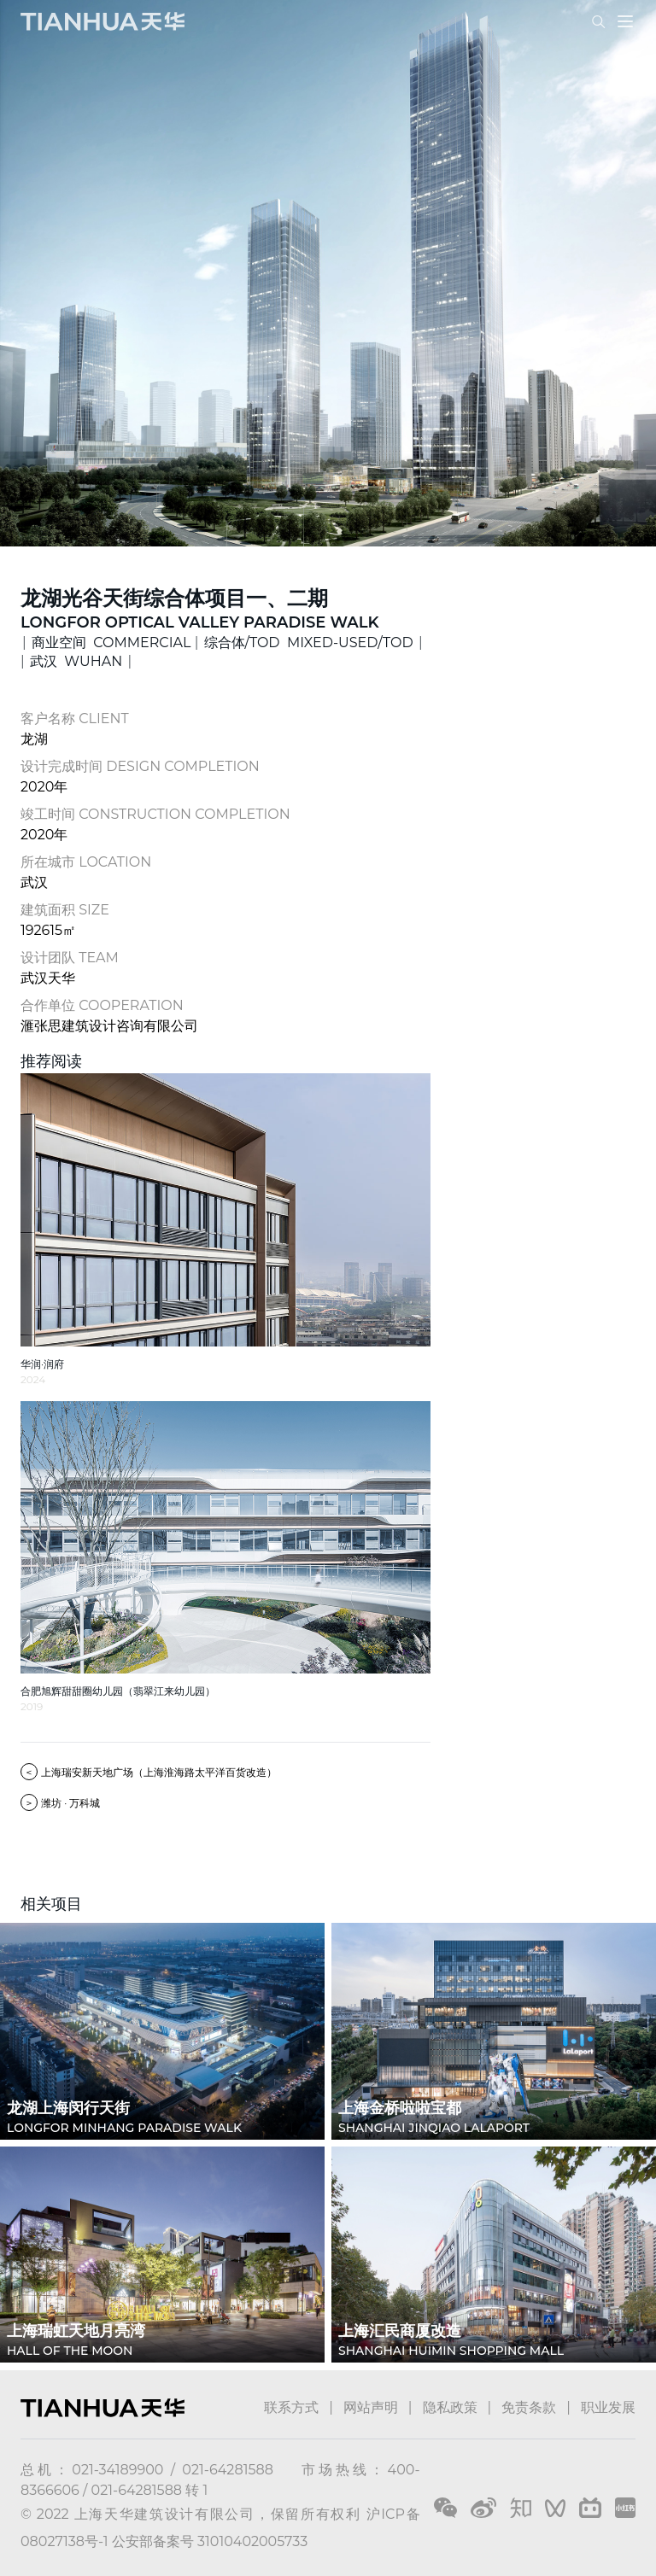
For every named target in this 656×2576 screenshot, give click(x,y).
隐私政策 (450, 2407)
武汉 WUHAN (76, 661)
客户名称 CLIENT (74, 718)
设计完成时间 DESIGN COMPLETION (140, 766)
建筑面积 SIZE (64, 910)
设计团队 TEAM (69, 957)
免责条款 (528, 2407)
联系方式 (291, 2407)
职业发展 (608, 2407)
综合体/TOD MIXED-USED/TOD (308, 642)
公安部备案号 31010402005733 (210, 2541)
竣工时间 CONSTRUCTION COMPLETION (155, 814)
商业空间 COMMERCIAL (111, 642)
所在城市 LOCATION (85, 862)
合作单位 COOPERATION (102, 1005)
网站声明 (370, 2407)
